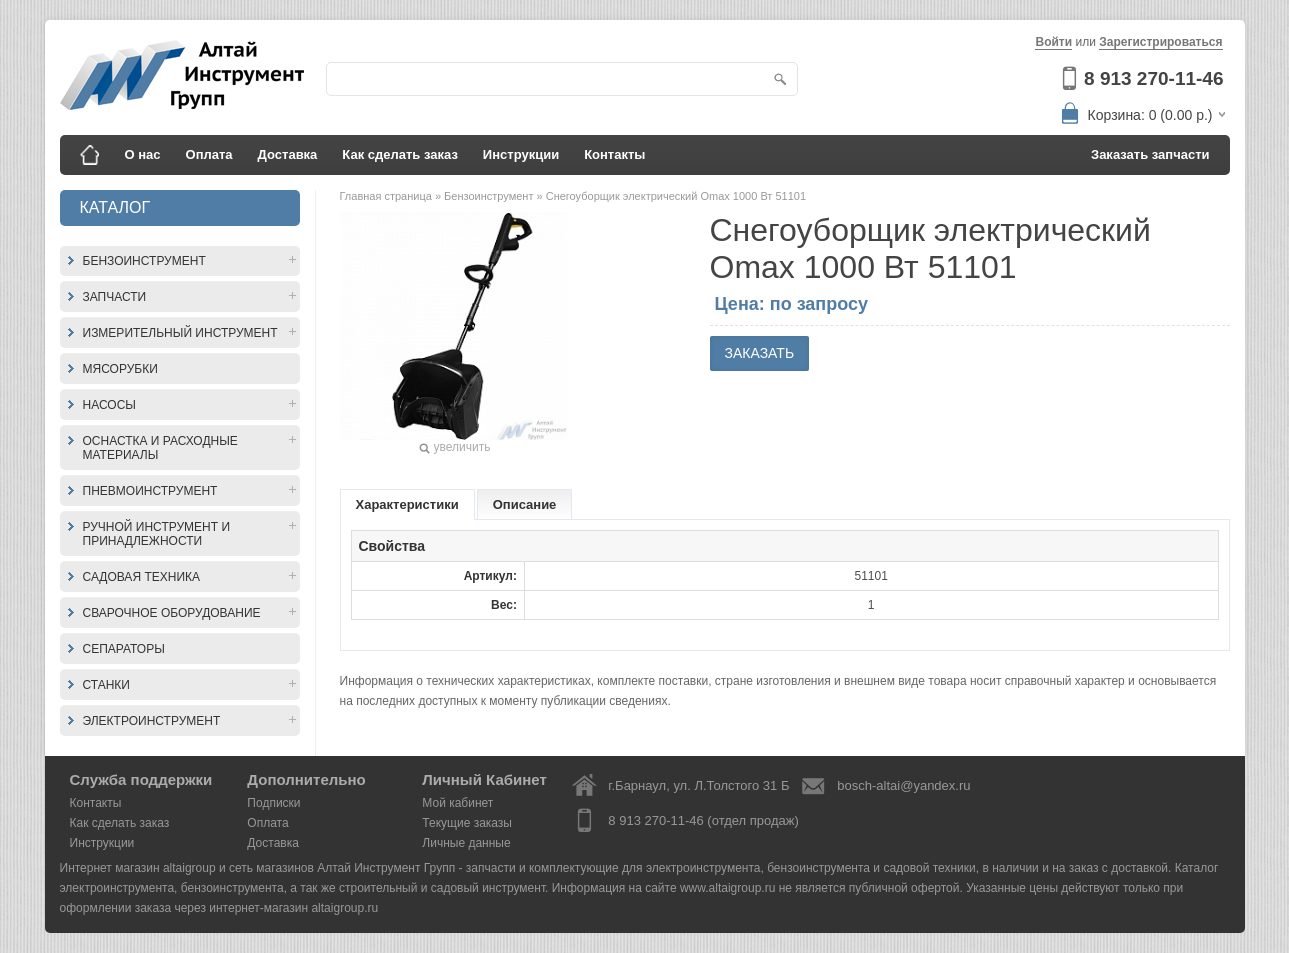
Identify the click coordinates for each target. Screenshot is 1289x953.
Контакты (614, 154)
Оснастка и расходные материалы (160, 448)
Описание (525, 504)
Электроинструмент (152, 721)
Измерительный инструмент (180, 333)
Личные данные (466, 843)
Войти (1053, 42)
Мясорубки (120, 369)
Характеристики (407, 504)
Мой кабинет (457, 803)
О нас (143, 154)
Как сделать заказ (400, 154)
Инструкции (521, 154)
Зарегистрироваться (1160, 42)
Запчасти (115, 297)
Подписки (273, 803)
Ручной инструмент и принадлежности (157, 534)
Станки (106, 685)
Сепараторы (124, 649)
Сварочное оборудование (172, 613)
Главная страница (387, 196)
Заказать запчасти (1150, 154)
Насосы (109, 405)
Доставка (288, 154)
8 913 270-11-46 (1153, 78)
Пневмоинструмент (150, 491)
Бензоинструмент (144, 261)
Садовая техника (142, 577)
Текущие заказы (467, 823)
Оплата (209, 154)
